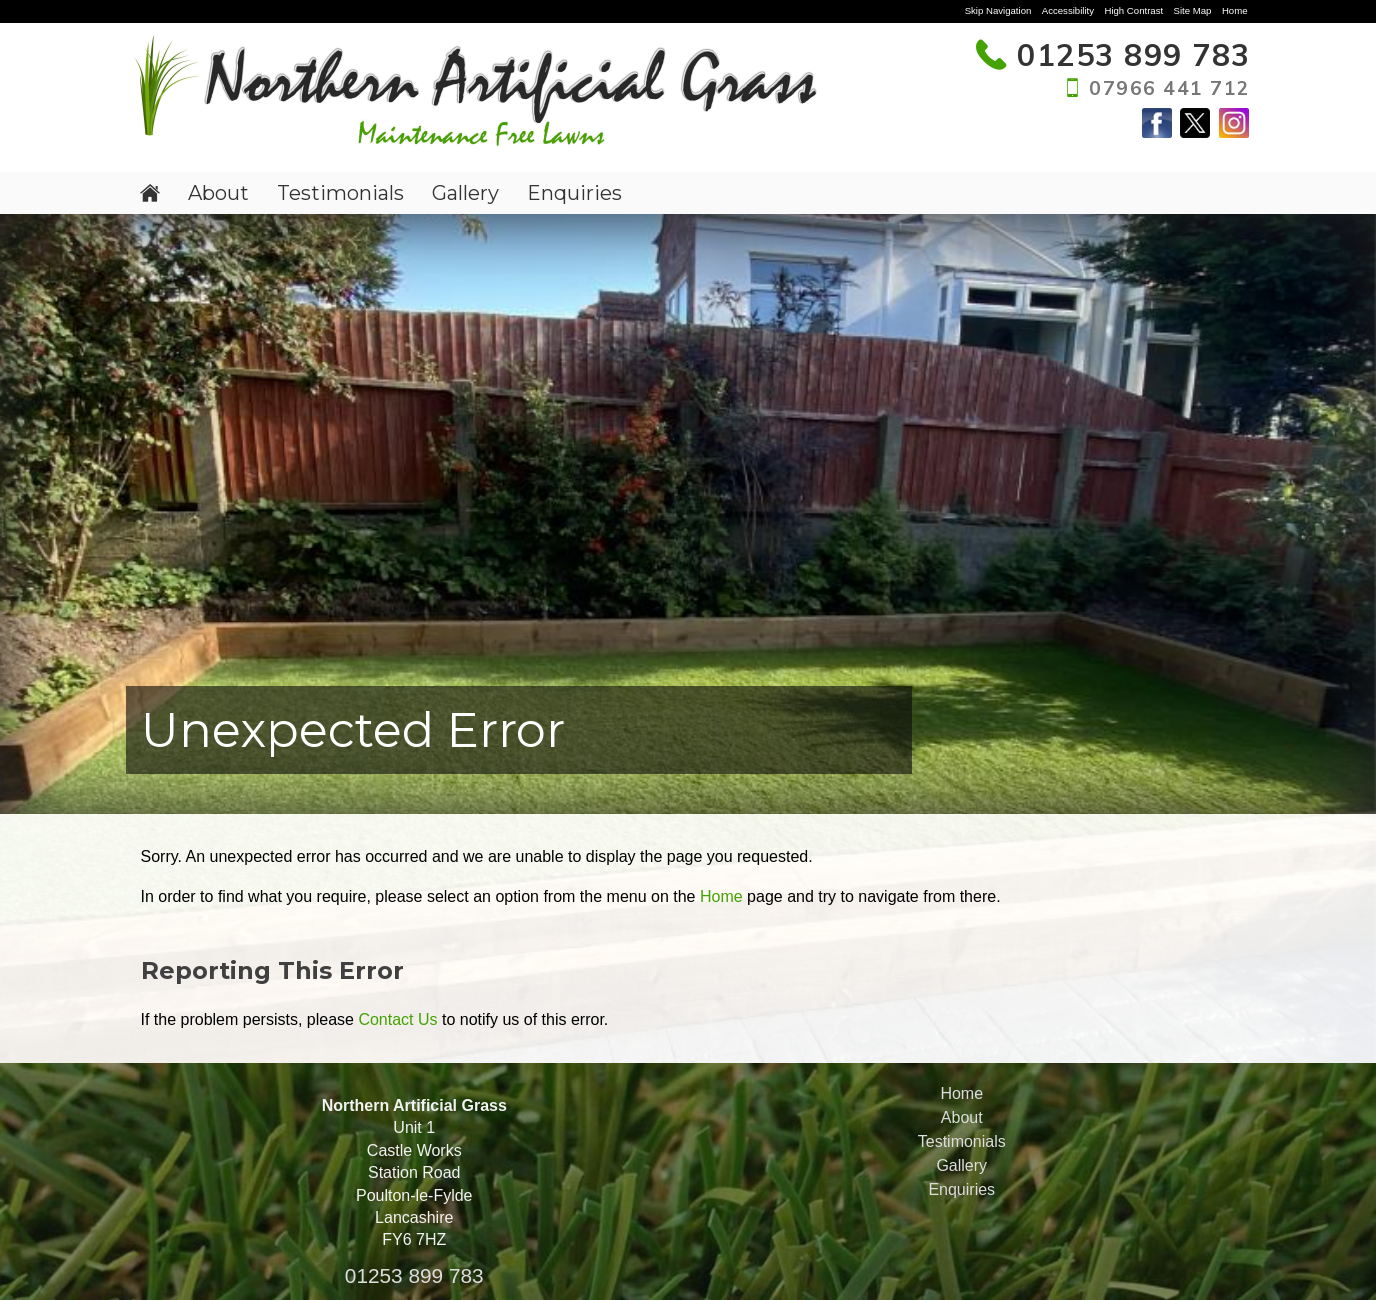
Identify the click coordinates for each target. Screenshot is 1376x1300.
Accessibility (1068, 10)
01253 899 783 (414, 1275)
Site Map (1193, 10)
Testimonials (340, 193)
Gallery (465, 193)
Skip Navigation (998, 10)
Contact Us (397, 1019)
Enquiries (574, 193)
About (218, 193)
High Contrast (1133, 10)
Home (1235, 10)
